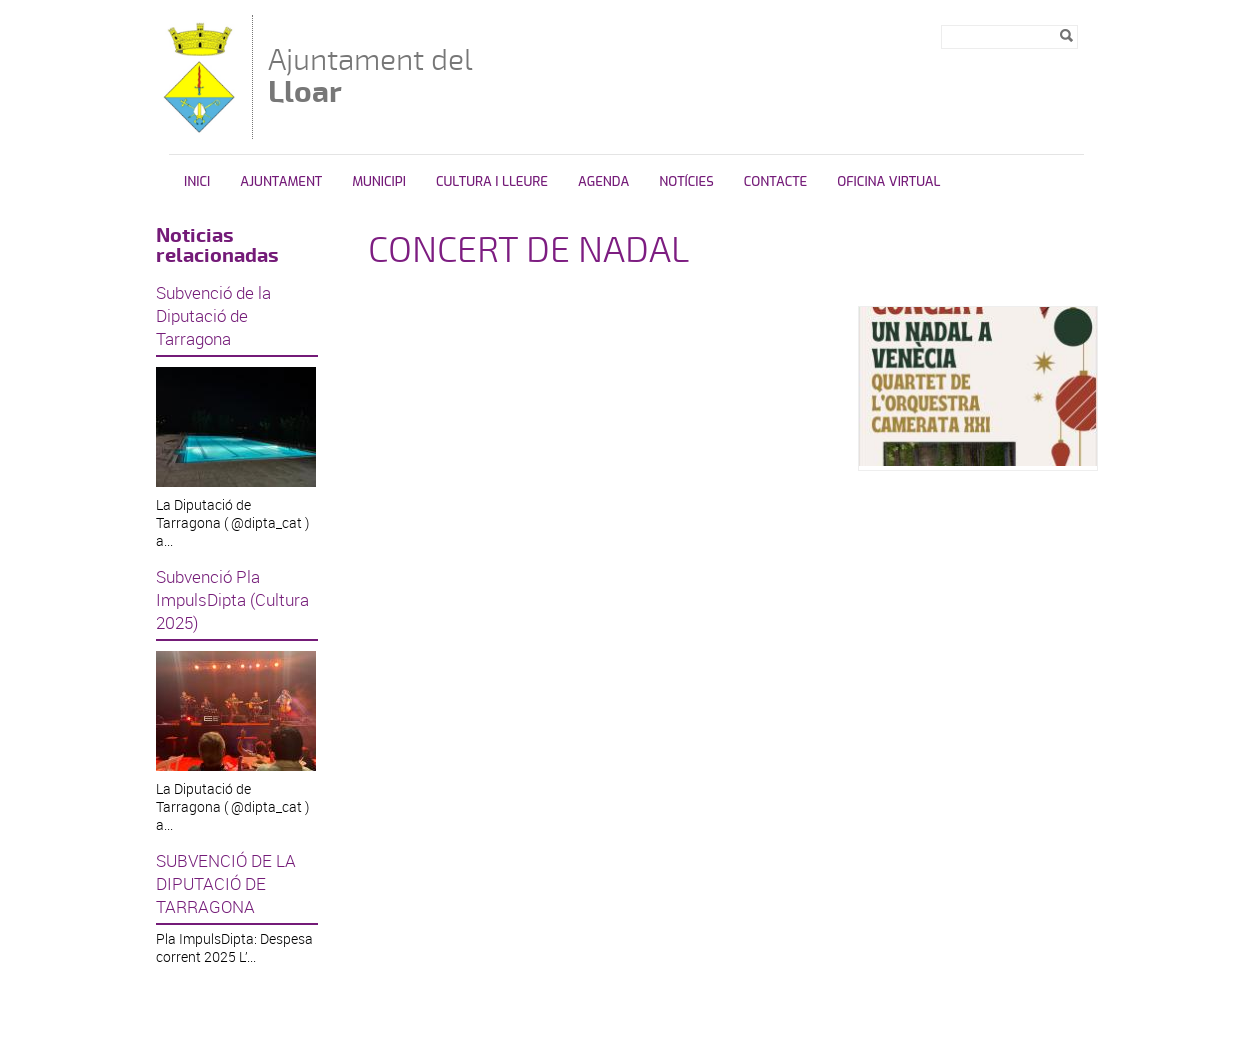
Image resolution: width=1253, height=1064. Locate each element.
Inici (197, 181)
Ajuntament (281, 181)
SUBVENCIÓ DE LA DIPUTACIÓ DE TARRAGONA (226, 883)
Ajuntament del (370, 75)
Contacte (775, 181)
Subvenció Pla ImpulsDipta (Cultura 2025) (232, 599)
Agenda (603, 181)
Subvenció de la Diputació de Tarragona (213, 315)
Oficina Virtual (888, 181)
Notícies (686, 181)
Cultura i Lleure (492, 181)
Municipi (379, 181)
